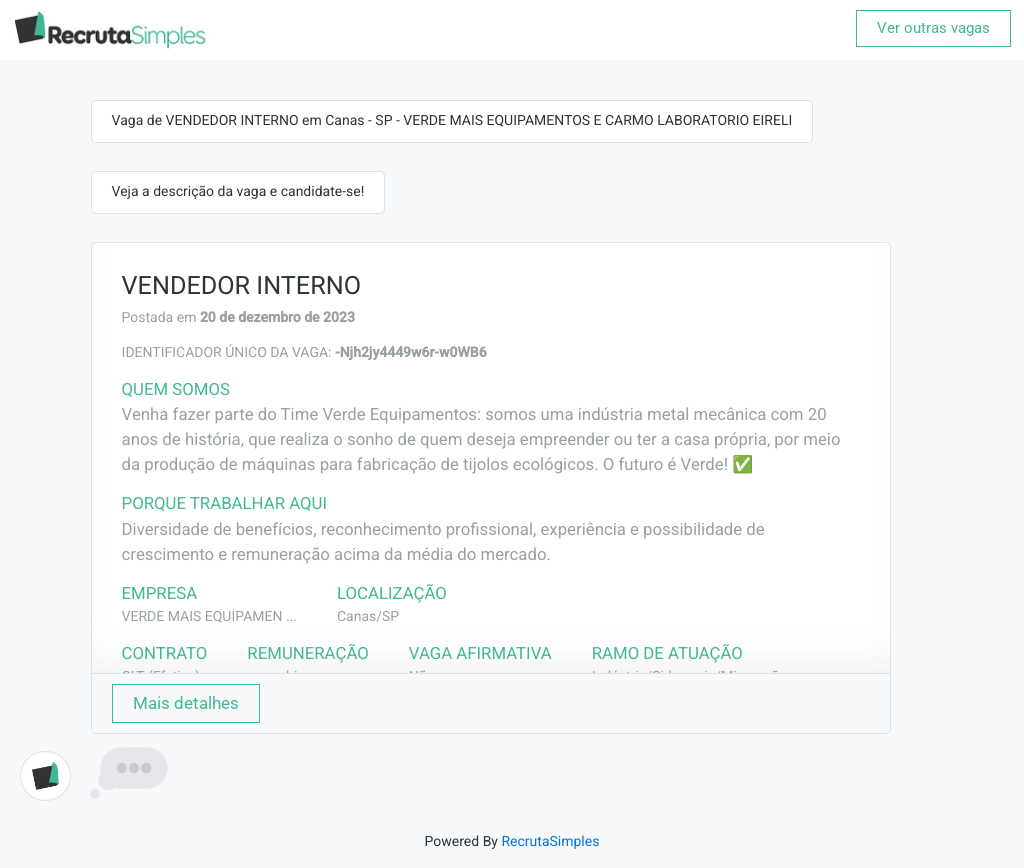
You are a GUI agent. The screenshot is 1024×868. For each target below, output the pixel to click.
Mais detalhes (186, 703)
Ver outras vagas (933, 28)
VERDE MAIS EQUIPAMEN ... (209, 617)
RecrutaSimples (550, 842)
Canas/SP (368, 617)
